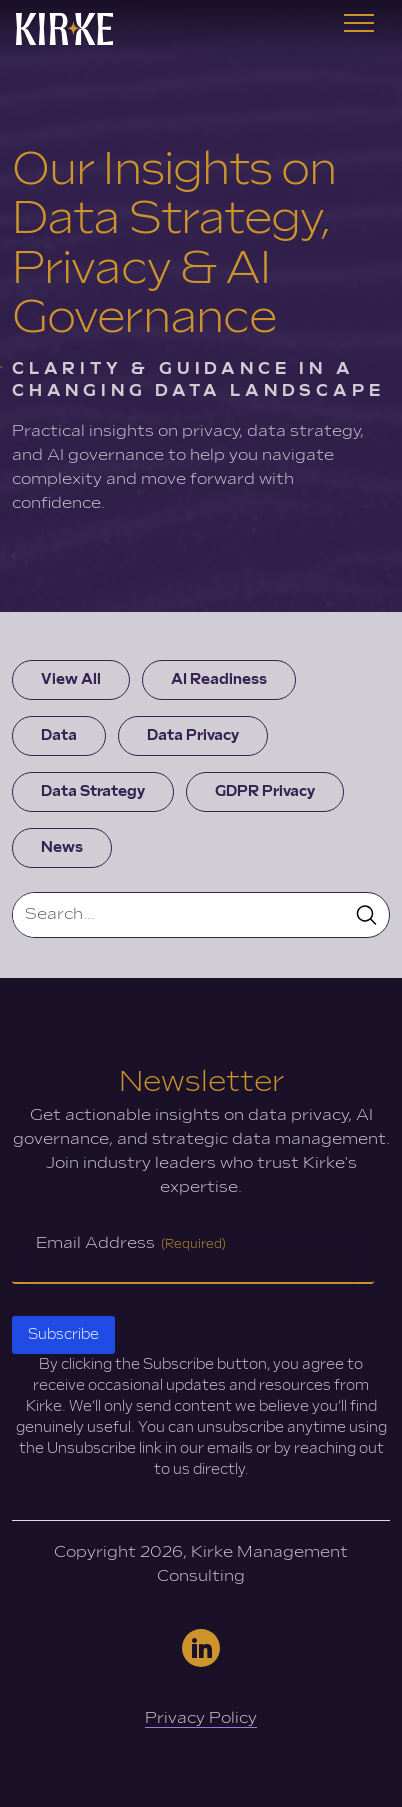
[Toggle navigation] (359, 29)
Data (59, 735)
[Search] (179, 915)
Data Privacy (193, 735)
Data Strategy (93, 791)
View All (71, 679)
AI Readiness (219, 679)
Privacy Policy (201, 1718)
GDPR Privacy (265, 791)
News (62, 847)
